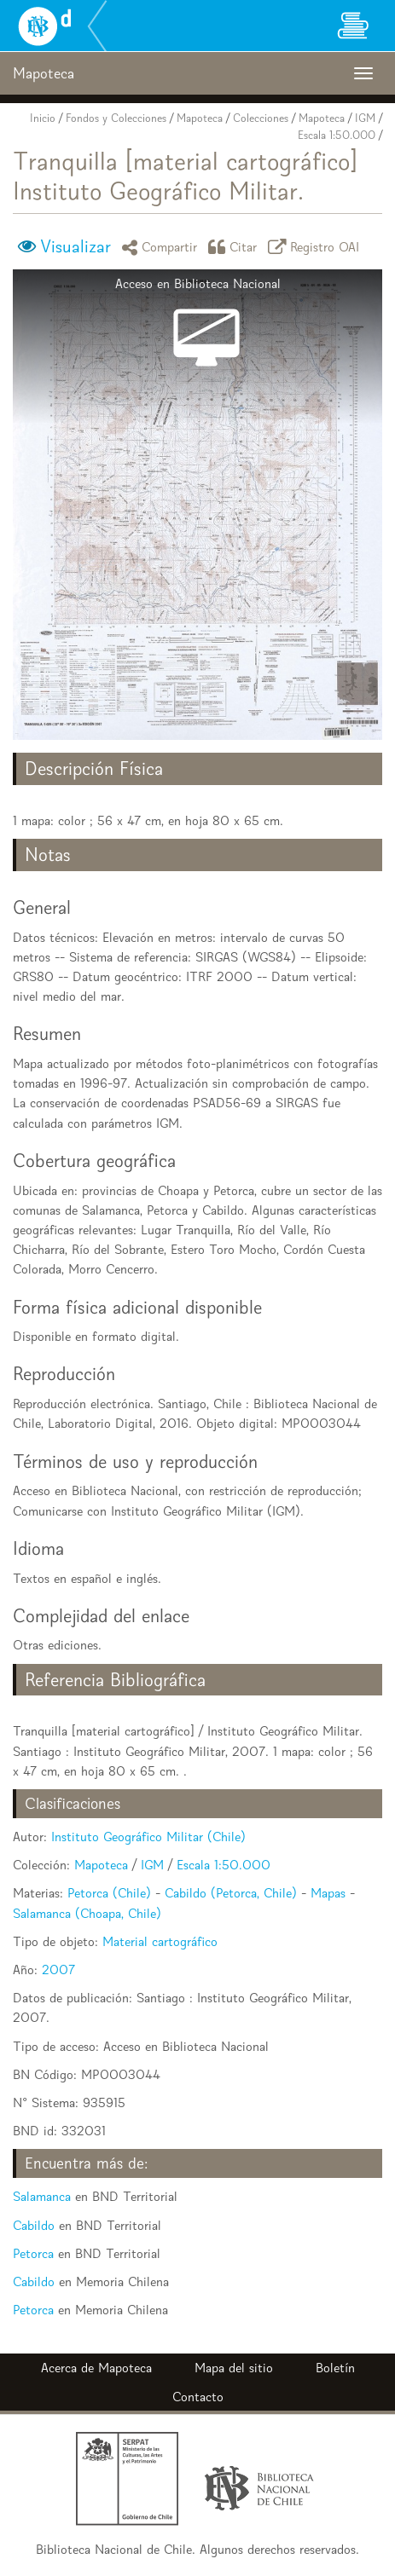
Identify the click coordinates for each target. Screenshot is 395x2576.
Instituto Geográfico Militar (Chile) (148, 1836)
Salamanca (42, 2196)
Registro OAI (316, 247)
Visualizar (75, 246)
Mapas (328, 1893)
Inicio (42, 118)
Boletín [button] (335, 2367)
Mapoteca (200, 118)
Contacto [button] (198, 2396)
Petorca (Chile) (109, 1893)
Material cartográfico (160, 1941)
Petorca (33, 2253)
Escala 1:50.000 (336, 135)
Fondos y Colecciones (116, 118)
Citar (235, 247)
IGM (365, 118)
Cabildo (34, 2225)
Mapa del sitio (234, 2367)
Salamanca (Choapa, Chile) (87, 1913)
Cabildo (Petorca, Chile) (231, 1893)
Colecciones (260, 118)
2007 (58, 1969)
